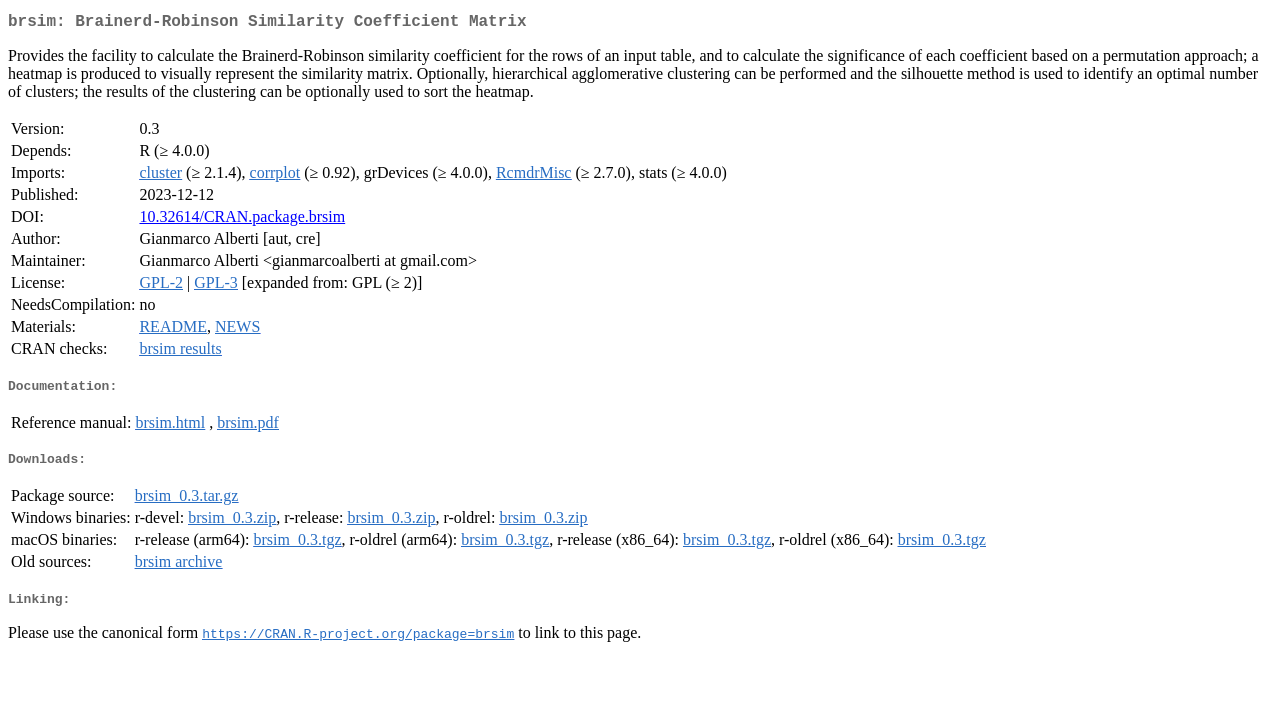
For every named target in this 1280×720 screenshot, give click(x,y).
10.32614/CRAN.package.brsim (242, 220)
